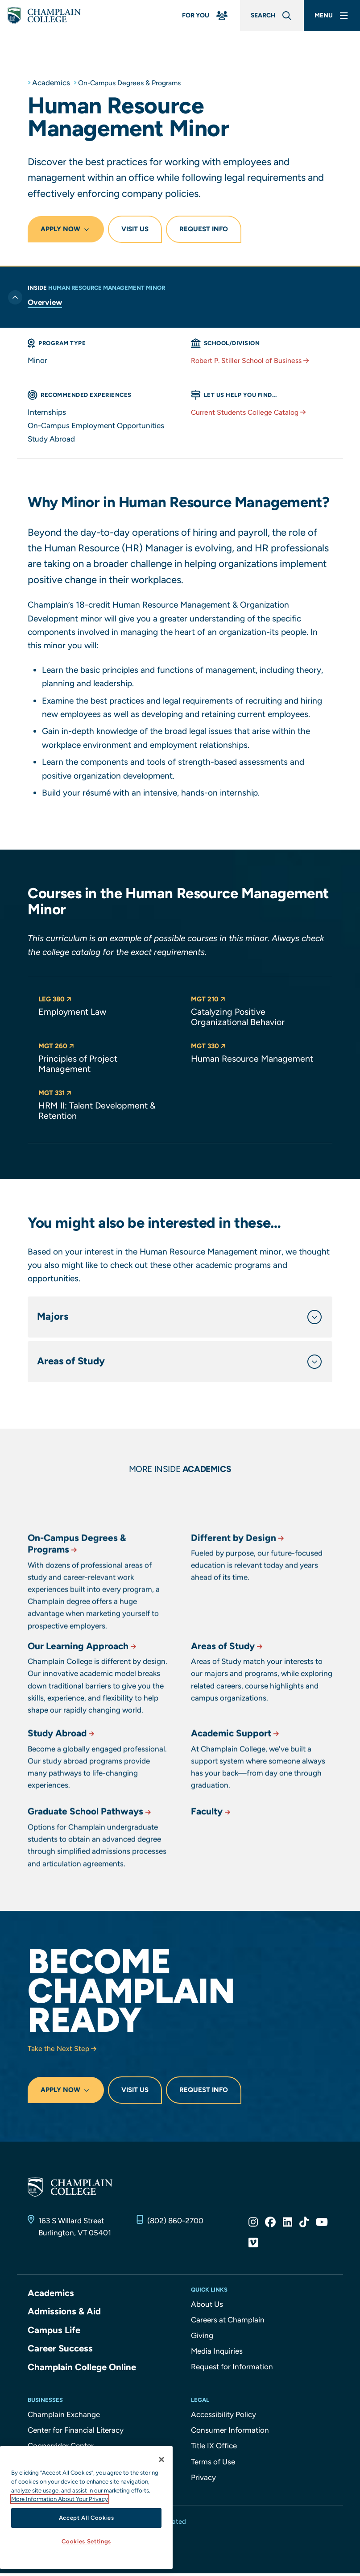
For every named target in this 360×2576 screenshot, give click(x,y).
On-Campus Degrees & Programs (134, 82)
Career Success (61, 2351)
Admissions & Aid (65, 2314)
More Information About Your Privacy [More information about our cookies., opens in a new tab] (59, 2499)
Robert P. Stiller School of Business (254, 360)
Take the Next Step (64, 2051)
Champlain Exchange (64, 2417)
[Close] (161, 2459)
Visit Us (135, 229)
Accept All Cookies (86, 2517)
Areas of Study (229, 1717)
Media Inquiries (217, 2354)
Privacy (203, 2480)
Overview (45, 302)
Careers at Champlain (228, 2323)
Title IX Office (214, 2448)
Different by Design (240, 1627)
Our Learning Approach (86, 1717)
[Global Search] (261, 17)
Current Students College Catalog (253, 411)
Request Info (203, 229)
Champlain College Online (83, 2370)
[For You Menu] (188, 17)
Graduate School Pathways (94, 1873)
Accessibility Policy (223, 2417)
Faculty (213, 1873)
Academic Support (238, 1795)
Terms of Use (213, 2464)
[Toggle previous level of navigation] (15, 291)
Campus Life (54, 2332)
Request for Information (232, 2370)
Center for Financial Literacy (76, 2433)
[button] (104, 1006)
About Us (207, 2307)
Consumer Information (230, 2433)
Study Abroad (64, 1795)
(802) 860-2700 (175, 2224)
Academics (51, 82)
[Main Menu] (328, 17)
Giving (202, 2338)
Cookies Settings (86, 2541)
